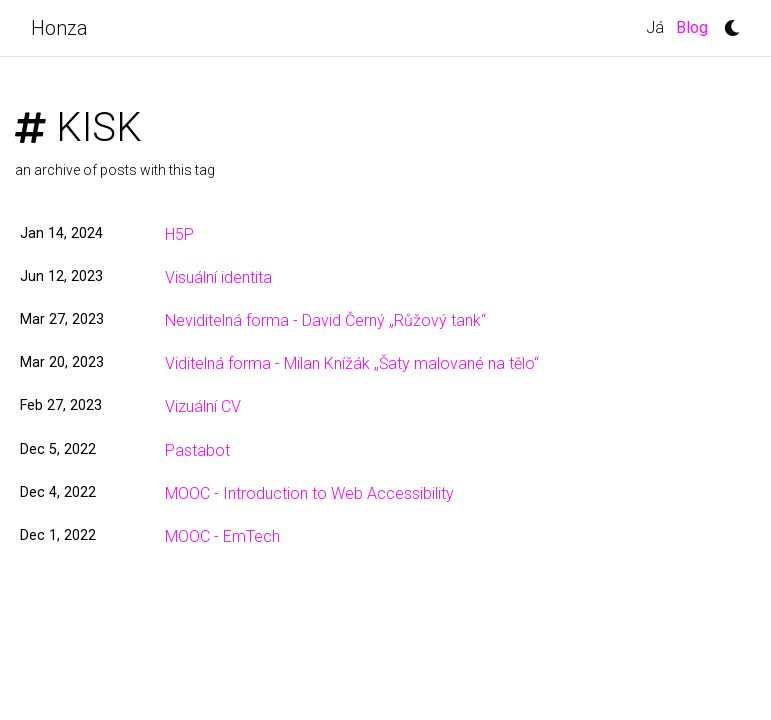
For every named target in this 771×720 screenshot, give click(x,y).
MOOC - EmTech (222, 536)
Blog (695, 26)
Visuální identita (218, 277)
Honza (59, 28)
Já (655, 27)
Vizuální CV (203, 406)
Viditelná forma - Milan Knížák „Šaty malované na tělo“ (352, 363)
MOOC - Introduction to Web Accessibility (309, 493)
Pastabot (197, 450)
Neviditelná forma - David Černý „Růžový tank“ (325, 320)
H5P (179, 234)
